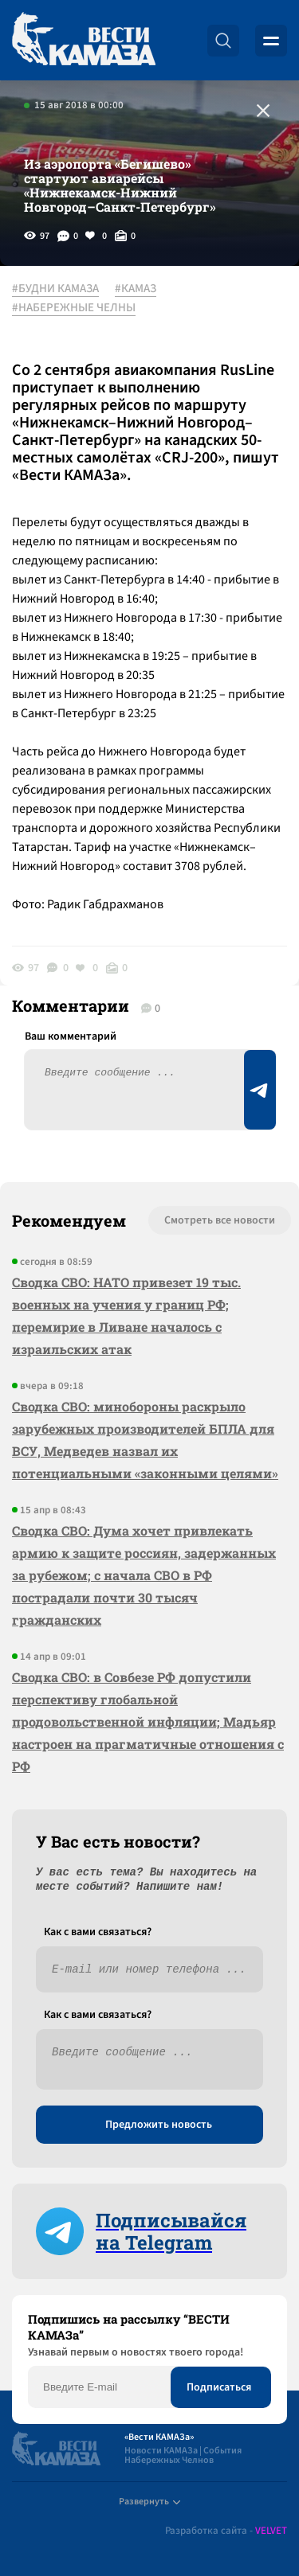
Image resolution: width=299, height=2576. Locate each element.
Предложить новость (158, 2125)
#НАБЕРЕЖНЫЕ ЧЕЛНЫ (74, 308)
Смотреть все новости (219, 1220)
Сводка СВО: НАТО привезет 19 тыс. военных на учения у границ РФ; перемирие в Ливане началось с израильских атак (126, 1315)
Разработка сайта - (226, 2531)
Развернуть (149, 2501)
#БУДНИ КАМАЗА (55, 289)
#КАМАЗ (135, 289)
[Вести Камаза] (83, 40)
